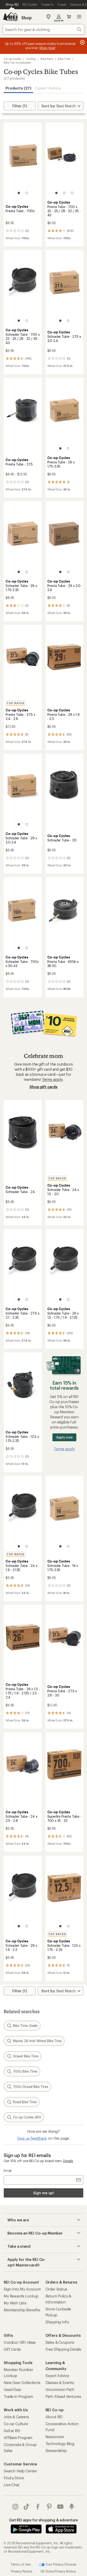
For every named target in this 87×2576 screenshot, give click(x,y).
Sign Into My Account (22, 2289)
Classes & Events (59, 2382)
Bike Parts (47, 58)
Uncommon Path (59, 2389)
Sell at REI (12, 2430)
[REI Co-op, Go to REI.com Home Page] (10, 16)
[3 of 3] (72, 193)
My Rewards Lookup (21, 2296)
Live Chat (11, 2485)
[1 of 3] (56, 193)
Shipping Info (57, 2322)
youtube (60, 2506)
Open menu (79, 16)
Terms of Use (21, 2564)
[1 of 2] (19, 193)
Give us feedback (32, 2138)
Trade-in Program (18, 2396)
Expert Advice (48, 88)
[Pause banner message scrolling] (82, 42)
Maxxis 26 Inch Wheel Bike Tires (34, 2041)
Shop (26, 17)
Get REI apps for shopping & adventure (43, 2520)
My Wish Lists (15, 2303)
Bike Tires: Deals (22, 2025)
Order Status (56, 2289)
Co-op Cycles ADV (23, 2117)
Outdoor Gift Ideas (20, 2342)
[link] (23, 160)
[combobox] (43, 29)
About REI (54, 2417)
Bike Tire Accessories (17, 62)
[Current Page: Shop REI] (12, 4)
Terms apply (52, 1079)
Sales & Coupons (60, 2342)
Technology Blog (59, 2443)
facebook (38, 2506)
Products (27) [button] (18, 88)
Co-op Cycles (12, 58)
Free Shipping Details (63, 2349)
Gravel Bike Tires (22, 2056)
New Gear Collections (22, 2382)
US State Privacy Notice (58, 2571)
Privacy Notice (21, 2571)
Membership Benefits (22, 2310)
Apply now (64, 1437)
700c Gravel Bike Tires (27, 2086)
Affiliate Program (18, 2437)
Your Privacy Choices (58, 2564)
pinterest (49, 2506)
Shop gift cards (43, 1087)
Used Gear (12, 2389)
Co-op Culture (16, 2423)
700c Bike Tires (21, 2071)
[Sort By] (60, 106)
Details (68, 2161)
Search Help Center (20, 2471)
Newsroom (54, 2436)
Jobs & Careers (16, 2417)
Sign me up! (43, 2193)
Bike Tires (64, 58)
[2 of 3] (64, 193)
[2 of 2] (27, 193)
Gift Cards (12, 2349)
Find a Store (14, 2478)
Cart (69, 16)
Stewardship (56, 2450)
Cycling (31, 58)
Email (7, 2171)
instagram (15, 2506)
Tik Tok (26, 2506)
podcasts (71, 2506)
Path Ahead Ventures (63, 2396)
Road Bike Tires (21, 2102)
